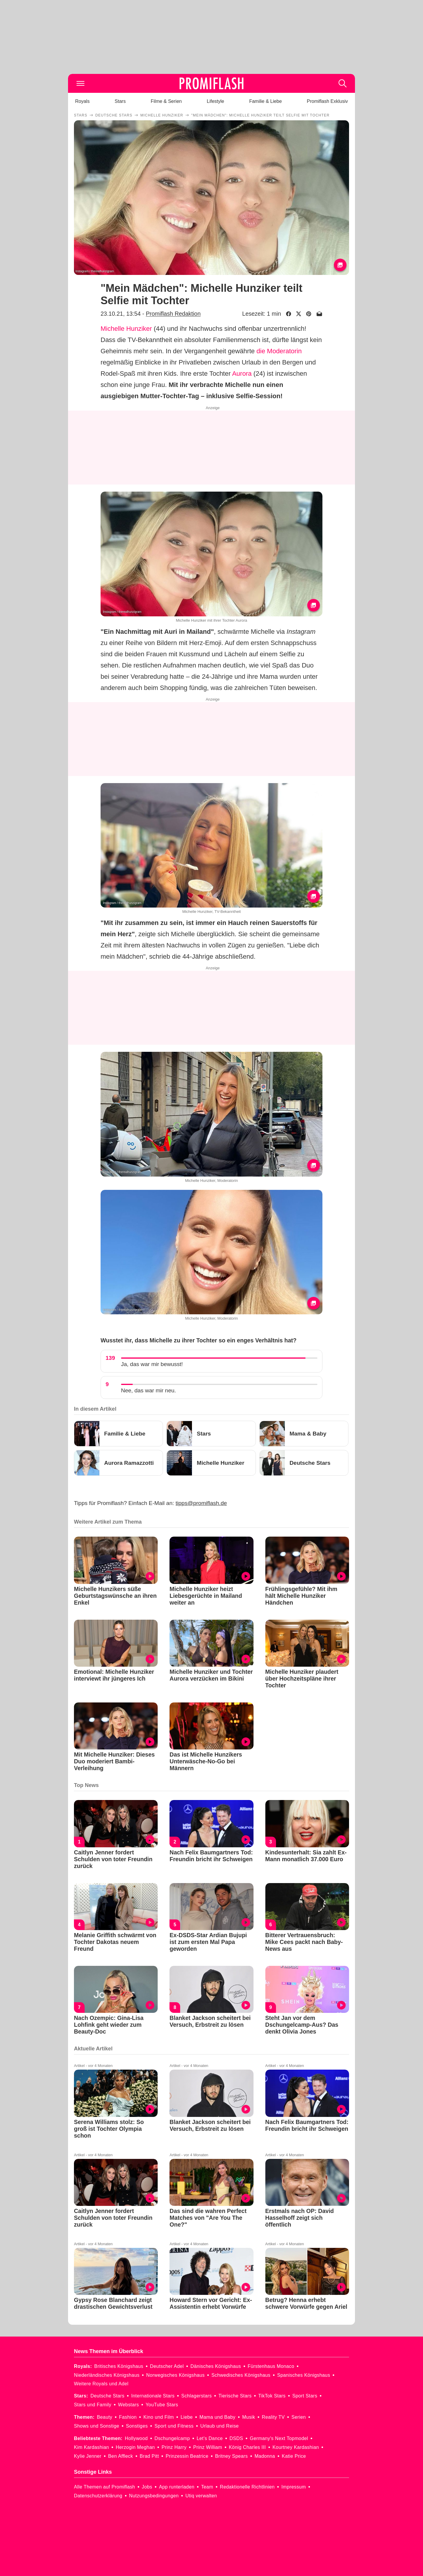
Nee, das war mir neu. (148, 1390)
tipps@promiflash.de (201, 1503)
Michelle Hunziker (126, 328)
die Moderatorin (279, 351)
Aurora (242, 373)
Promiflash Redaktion (173, 313)
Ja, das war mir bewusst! (152, 1364)
